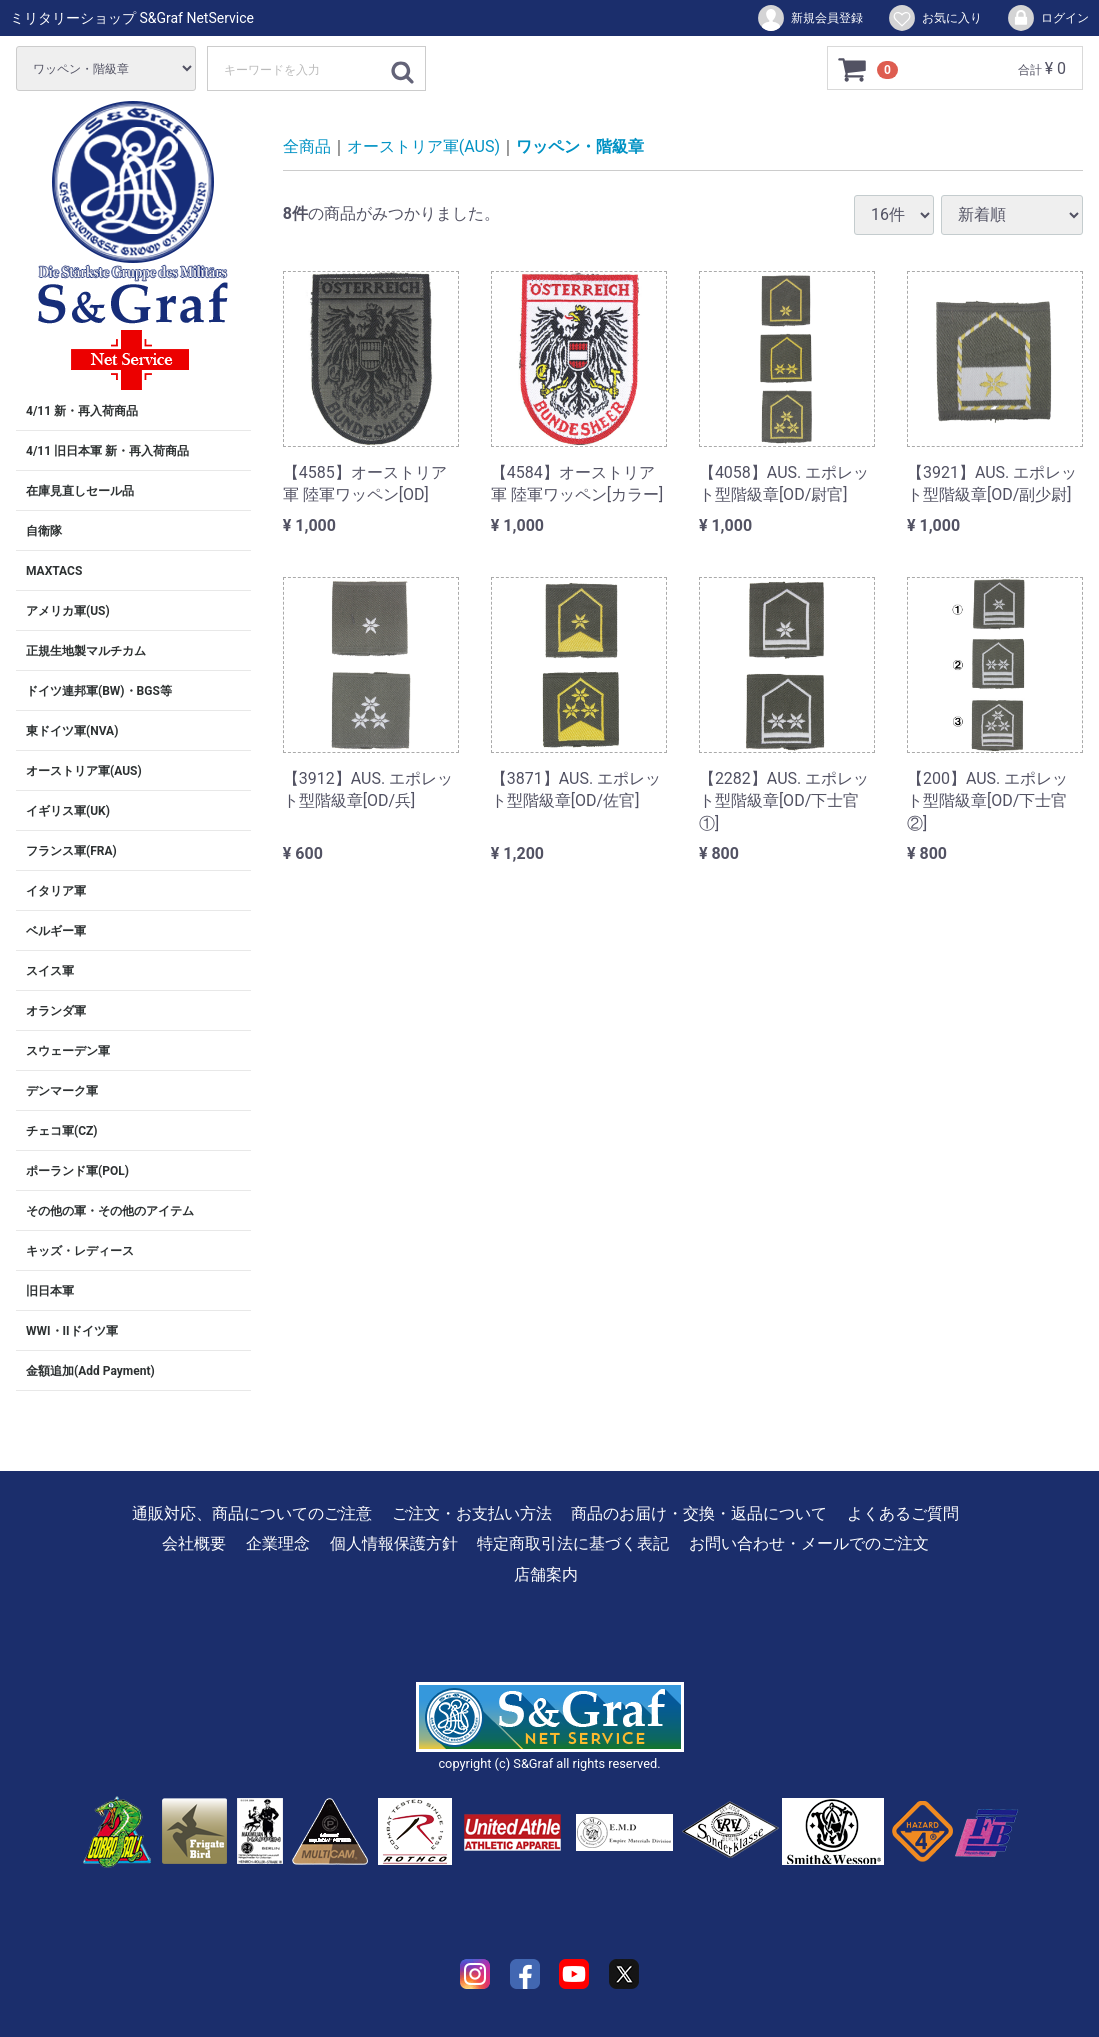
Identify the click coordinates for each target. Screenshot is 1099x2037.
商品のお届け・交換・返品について (699, 1513)
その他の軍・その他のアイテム (110, 1211)
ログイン (1047, 18)
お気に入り (934, 18)
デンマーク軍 (62, 1091)
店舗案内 (546, 1574)
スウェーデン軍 (68, 1051)
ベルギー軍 (56, 931)
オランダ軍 (56, 1011)
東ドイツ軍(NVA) (72, 731)
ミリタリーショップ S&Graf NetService (132, 18)
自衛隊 (44, 531)
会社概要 (194, 1543)
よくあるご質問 (903, 1513)
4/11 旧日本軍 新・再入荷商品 (107, 451)
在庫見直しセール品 (80, 491)
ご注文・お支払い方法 (472, 1513)
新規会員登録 (809, 18)
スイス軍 (50, 971)
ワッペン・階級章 (580, 146)
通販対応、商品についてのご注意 (252, 1513)
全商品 (307, 146)
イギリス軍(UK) (68, 811)
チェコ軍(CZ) (62, 1131)
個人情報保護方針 (394, 1543)
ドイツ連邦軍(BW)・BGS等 (99, 691)
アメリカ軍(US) (68, 611)
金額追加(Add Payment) (90, 1371)
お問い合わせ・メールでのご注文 (809, 1543)
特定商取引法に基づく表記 (573, 1543)
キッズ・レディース (80, 1251)
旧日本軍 (50, 1291)
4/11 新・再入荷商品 (82, 411)
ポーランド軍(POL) (77, 1171)
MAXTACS (54, 571)
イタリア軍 (56, 891)
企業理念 (278, 1543)
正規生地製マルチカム (86, 651)
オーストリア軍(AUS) (84, 771)
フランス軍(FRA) (71, 851)
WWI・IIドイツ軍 (72, 1331)
